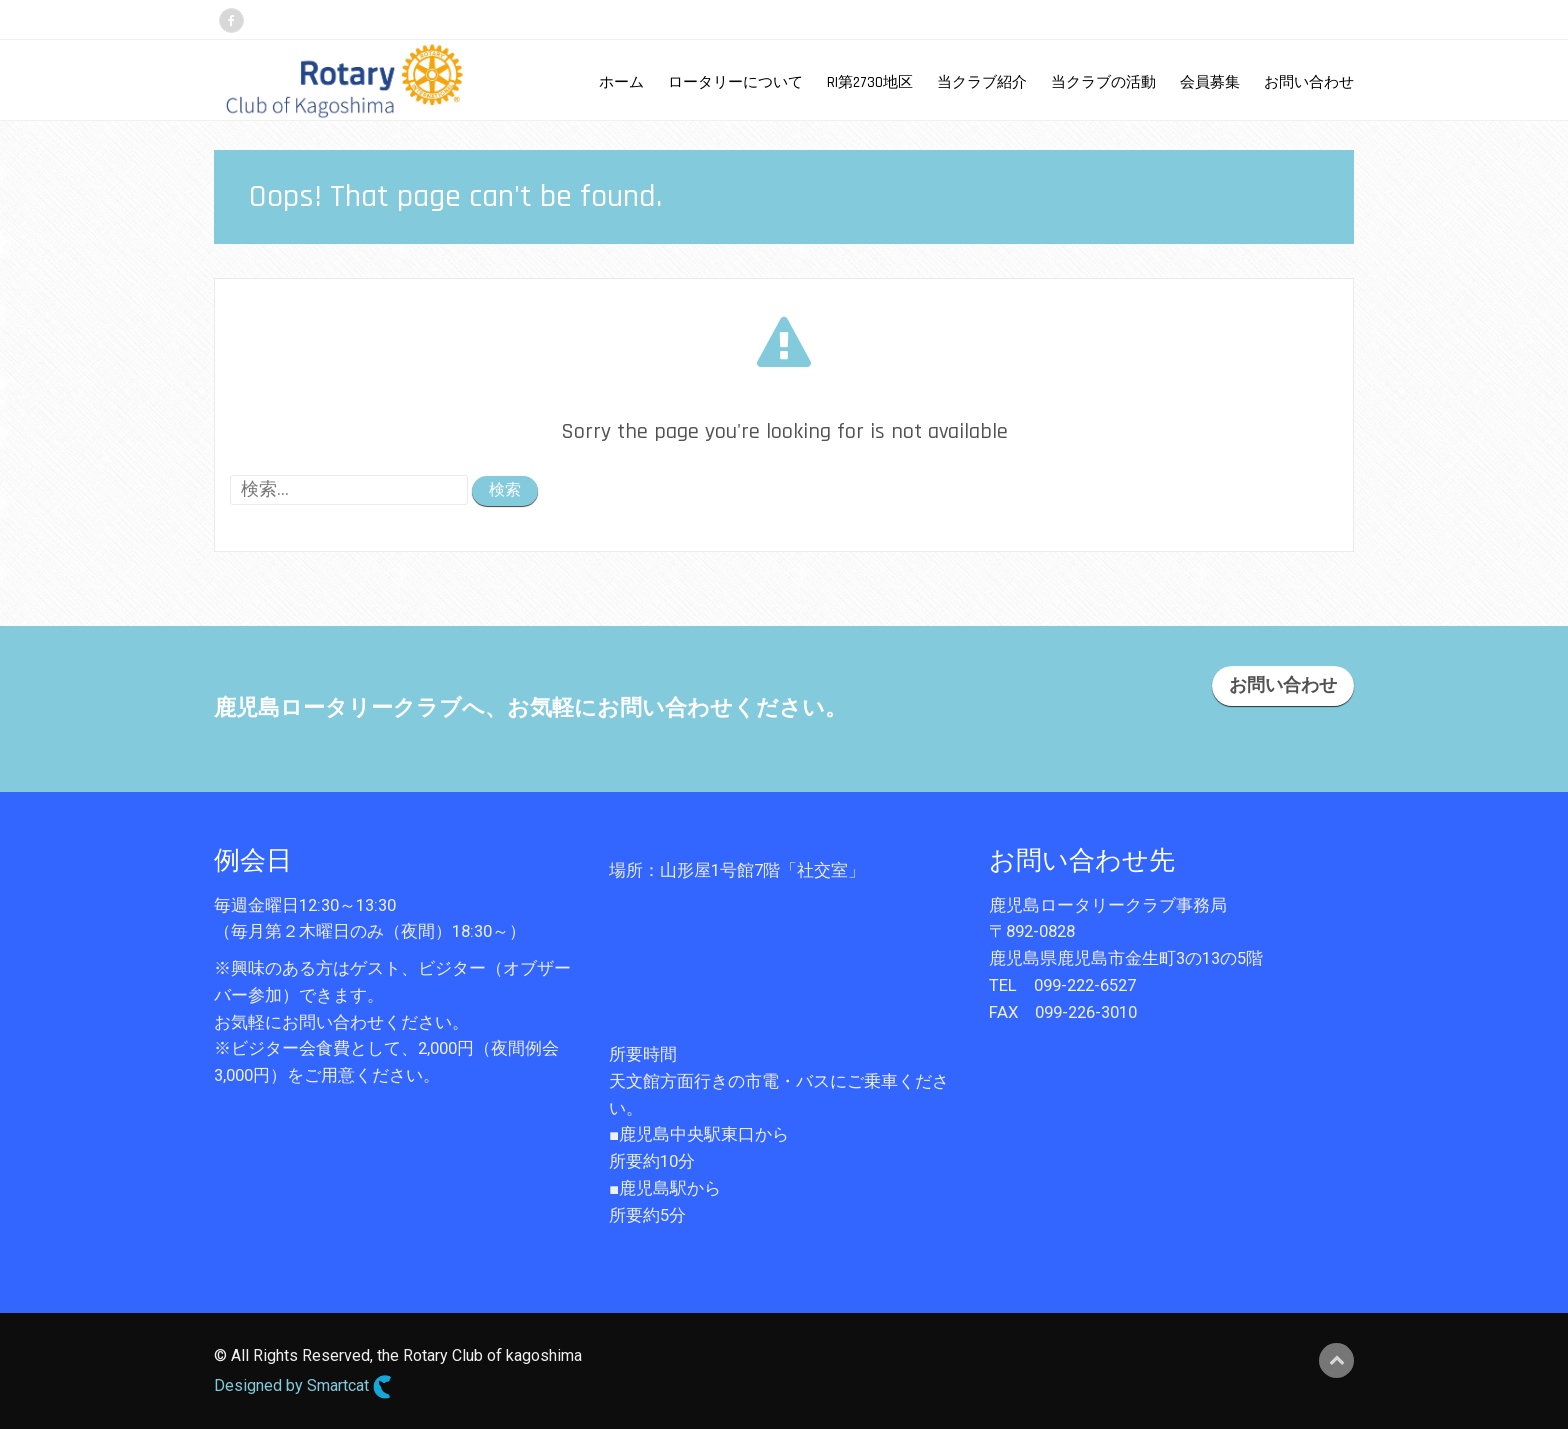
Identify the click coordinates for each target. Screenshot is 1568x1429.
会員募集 (1210, 82)
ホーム (621, 82)
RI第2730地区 (870, 82)
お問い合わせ (1309, 82)
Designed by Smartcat (303, 1387)
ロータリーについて (735, 82)
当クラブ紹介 (982, 82)
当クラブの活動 (1103, 82)
